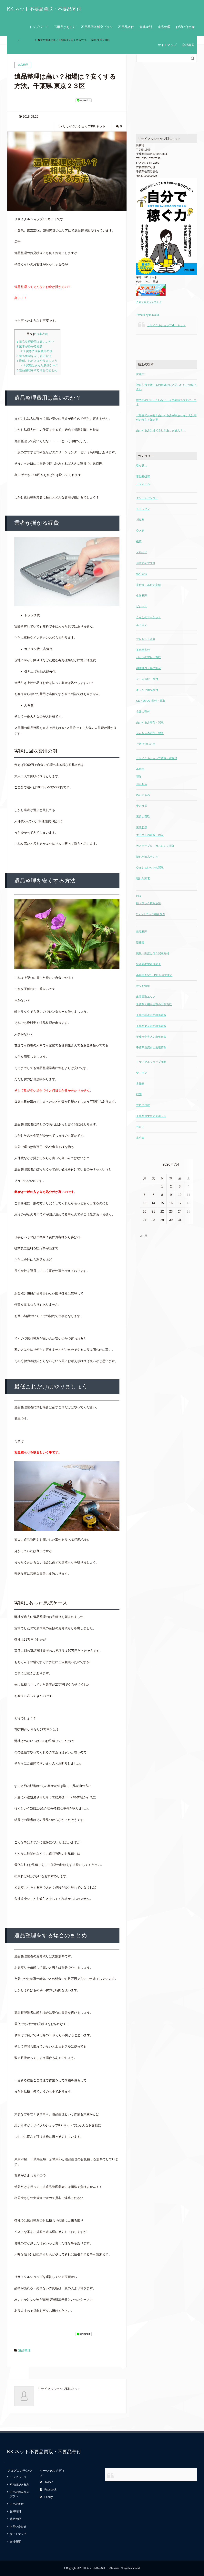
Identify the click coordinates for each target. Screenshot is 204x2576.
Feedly (46, 2496)
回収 (139, 895)
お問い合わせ (185, 27)
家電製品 (141, 827)
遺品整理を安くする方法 (33, 356)
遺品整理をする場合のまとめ (36, 370)
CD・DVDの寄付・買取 (150, 700)
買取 (139, 776)
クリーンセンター (147, 498)
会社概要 (188, 45)
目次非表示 (41, 334)
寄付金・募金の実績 (148, 584)
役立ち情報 (143, 985)
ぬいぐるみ (143, 794)
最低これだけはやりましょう (36, 360)
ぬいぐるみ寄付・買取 (150, 722)
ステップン (143, 508)
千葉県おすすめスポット (151, 1116)
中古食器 (141, 805)
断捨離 (140, 942)
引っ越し (141, 465)
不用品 (140, 769)
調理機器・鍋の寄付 (148, 668)
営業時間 (145, 27)
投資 (139, 541)
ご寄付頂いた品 (145, 744)
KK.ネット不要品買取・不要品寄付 (44, 9)
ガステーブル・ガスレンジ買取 (155, 845)
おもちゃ (141, 784)
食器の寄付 (143, 711)
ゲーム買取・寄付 (147, 679)
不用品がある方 (65, 27)
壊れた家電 (143, 878)
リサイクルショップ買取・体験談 (156, 758)
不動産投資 (143, 476)
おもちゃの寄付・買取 (150, 733)
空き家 (140, 530)
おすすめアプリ (145, 563)
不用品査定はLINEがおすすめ (154, 975)
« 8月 (144, 1246)
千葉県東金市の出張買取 (151, 1026)
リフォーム (143, 483)
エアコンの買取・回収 (150, 835)
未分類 (140, 1137)
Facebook (48, 2489)
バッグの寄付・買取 (148, 657)
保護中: (140, 374)
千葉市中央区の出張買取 (151, 1036)
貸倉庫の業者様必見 (148, 964)
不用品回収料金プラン (97, 27)
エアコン (141, 624)
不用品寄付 (126, 27)
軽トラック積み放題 (148, 903)
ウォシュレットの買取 (150, 867)
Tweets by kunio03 (147, 314)
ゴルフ (140, 1126)
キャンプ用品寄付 (147, 690)
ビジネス (141, 606)
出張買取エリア (145, 996)
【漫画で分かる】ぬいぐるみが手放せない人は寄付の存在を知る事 (166, 417)
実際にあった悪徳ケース (39, 365)
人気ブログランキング (149, 302)
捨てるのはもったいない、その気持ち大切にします (166, 402)
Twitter (46, 2482)
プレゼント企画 (145, 639)
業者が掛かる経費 (29, 346)
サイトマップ (167, 45)
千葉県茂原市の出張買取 (151, 1047)
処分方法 (141, 573)
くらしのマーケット (148, 617)
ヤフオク (141, 1072)
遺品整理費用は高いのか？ (35, 341)
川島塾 (140, 519)
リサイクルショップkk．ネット (166, 325)
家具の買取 (143, 816)
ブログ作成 (143, 1105)
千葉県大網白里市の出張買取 (154, 1004)
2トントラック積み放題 (150, 914)
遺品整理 (164, 27)
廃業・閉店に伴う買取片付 (152, 953)
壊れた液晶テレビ (147, 856)
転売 (139, 1094)
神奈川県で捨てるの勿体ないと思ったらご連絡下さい (166, 387)
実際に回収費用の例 (36, 351)
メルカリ (141, 552)
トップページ (38, 27)
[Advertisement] (166, 94)
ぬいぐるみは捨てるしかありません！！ (161, 430)
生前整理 (141, 595)
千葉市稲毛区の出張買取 (151, 1015)
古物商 (140, 1083)
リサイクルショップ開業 (151, 1061)
